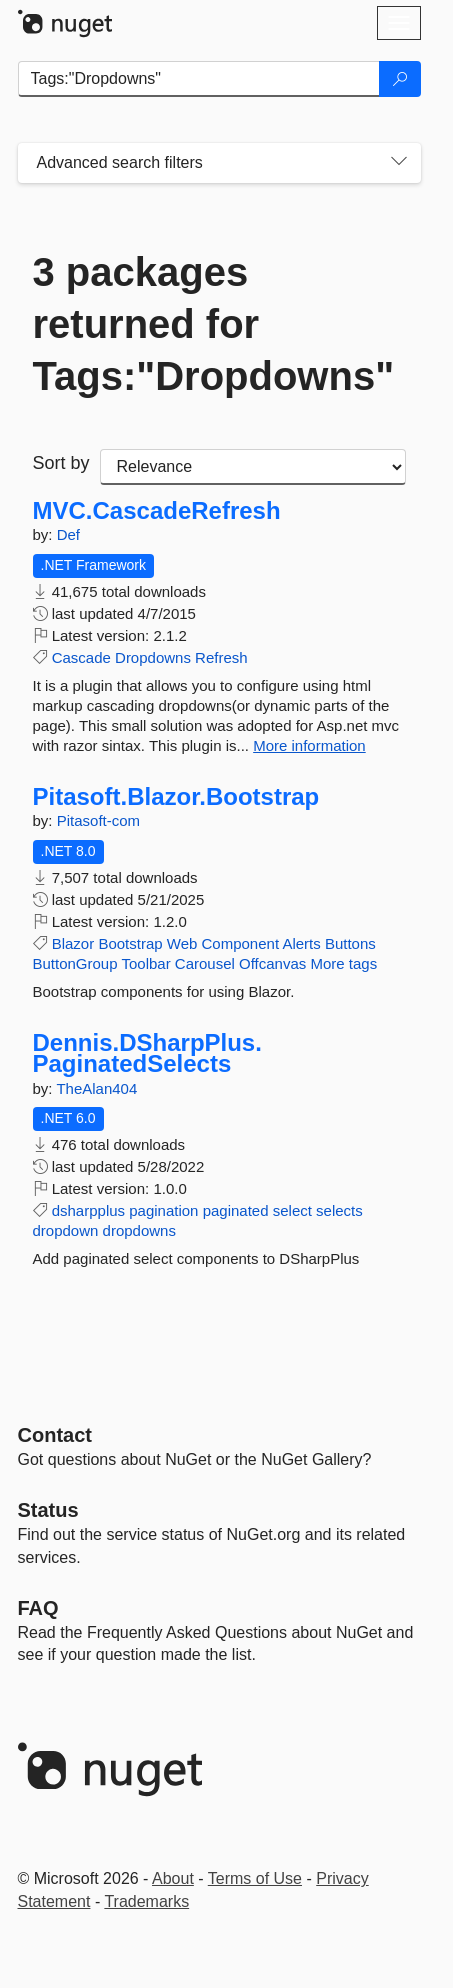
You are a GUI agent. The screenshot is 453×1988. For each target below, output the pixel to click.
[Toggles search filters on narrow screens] (399, 163)
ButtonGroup (75, 963)
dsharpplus (88, 1210)
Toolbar (145, 963)
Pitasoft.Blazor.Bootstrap (176, 797)
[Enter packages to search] (199, 79)
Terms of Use (255, 1878)
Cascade (81, 657)
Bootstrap (130, 943)
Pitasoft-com (98, 820)
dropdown (66, 1230)
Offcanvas (272, 963)
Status (48, 1510)
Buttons (350, 943)
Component (241, 943)
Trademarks (146, 1901)
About (173, 1878)
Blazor (73, 943)
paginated (236, 1210)
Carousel (205, 963)
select (292, 1210)
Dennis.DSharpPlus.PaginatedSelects (147, 1053)
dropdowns (139, 1230)
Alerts (301, 943)
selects (339, 1210)
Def (68, 534)
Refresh (221, 657)
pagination (163, 1210)
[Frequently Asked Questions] (38, 1608)
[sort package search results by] (253, 467)
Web (182, 943)
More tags (343, 963)
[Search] (400, 79)
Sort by (61, 463)
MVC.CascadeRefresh (157, 511)
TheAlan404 (96, 1088)
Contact (55, 1435)
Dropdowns (153, 657)
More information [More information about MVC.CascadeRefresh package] (309, 745)
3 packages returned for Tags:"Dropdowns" (214, 324)
